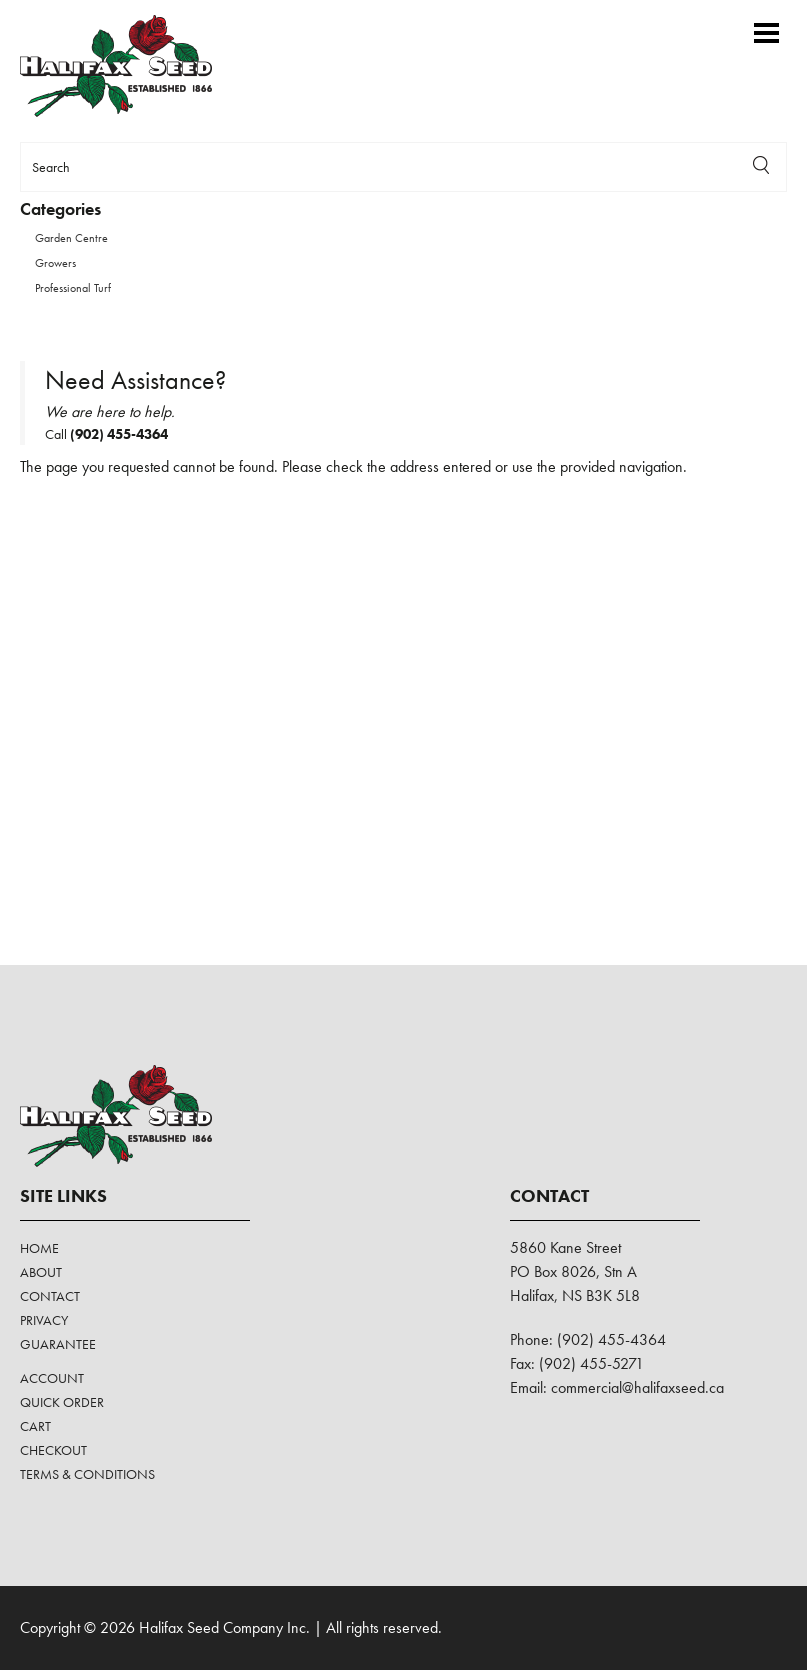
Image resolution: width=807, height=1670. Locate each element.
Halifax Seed (132, 66)
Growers (55, 263)
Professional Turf (73, 288)
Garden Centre (71, 238)
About (41, 1272)
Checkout (53, 1450)
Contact (50, 1296)
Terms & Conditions (87, 1474)
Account (52, 1378)
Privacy (44, 1320)
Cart (35, 1426)
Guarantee (58, 1344)
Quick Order (62, 1402)
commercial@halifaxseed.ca (637, 1387)
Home (39, 1248)
